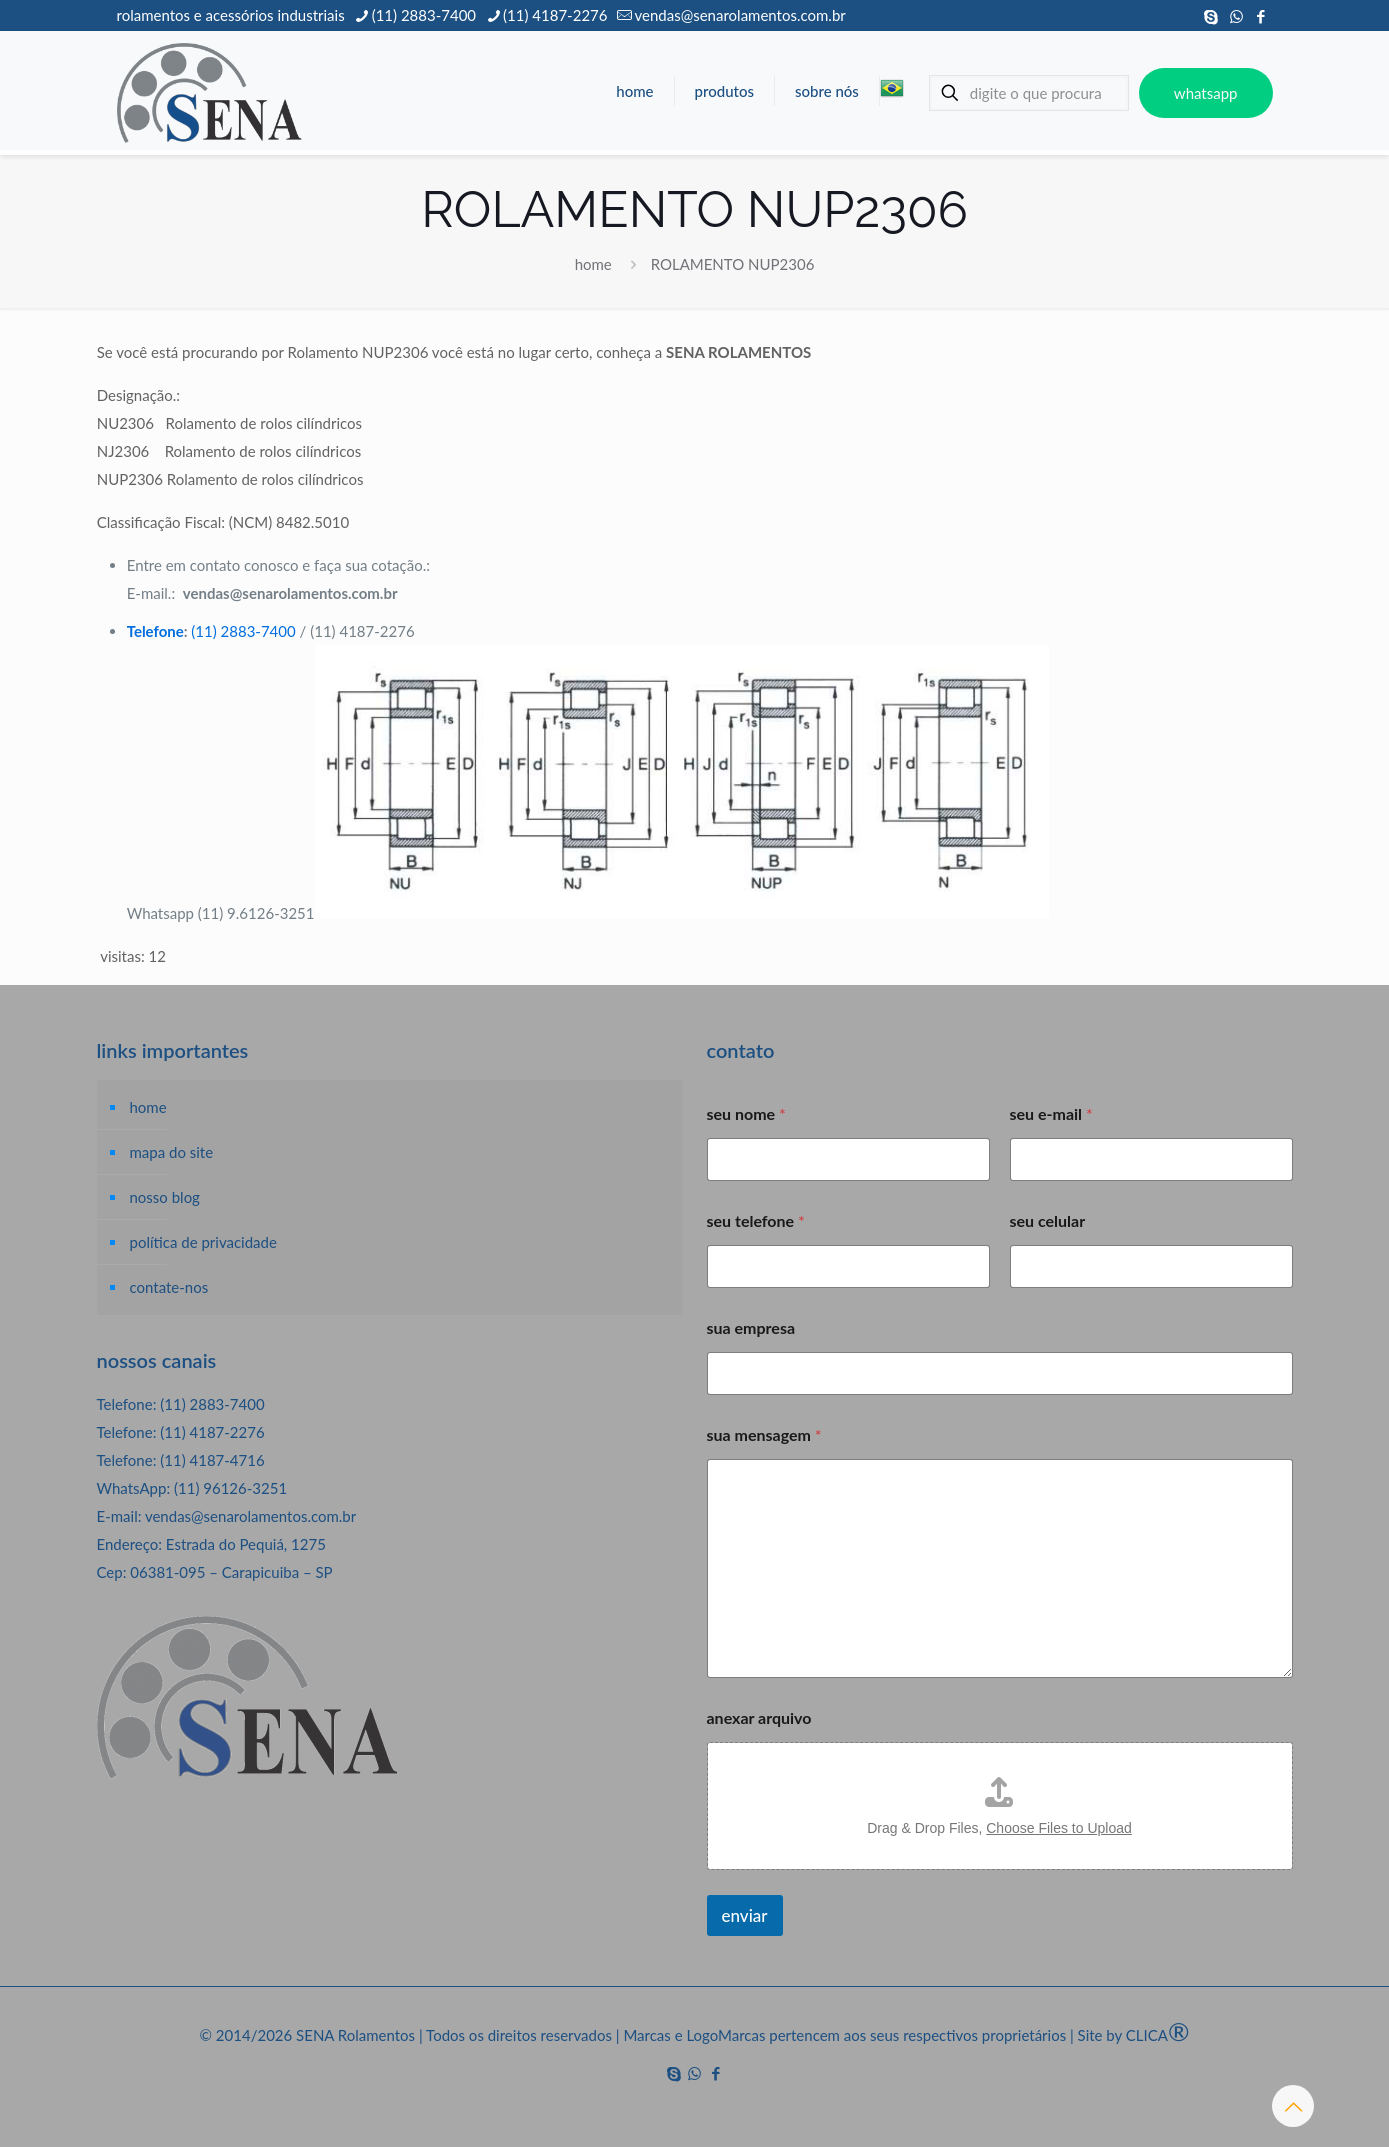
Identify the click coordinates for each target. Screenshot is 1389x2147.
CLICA (1158, 2035)
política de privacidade (203, 1242)
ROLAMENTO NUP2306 (733, 264)
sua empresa (751, 1327)
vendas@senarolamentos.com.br (250, 1516)
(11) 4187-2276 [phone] (555, 15)
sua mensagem (764, 1434)
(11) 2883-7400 (243, 631)
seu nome (746, 1113)
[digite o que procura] (1029, 93)
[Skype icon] (1211, 16)
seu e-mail (1051, 1113)
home (593, 264)
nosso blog (165, 1197)
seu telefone (756, 1220)
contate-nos (169, 1287)
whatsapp (1206, 93)
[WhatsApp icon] (1236, 16)
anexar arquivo (759, 1717)
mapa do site (172, 1152)
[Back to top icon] (1293, 2106)
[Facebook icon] (1261, 16)
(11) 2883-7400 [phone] (424, 15)
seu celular (1048, 1220)
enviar (745, 1915)
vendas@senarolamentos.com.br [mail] (739, 15)
